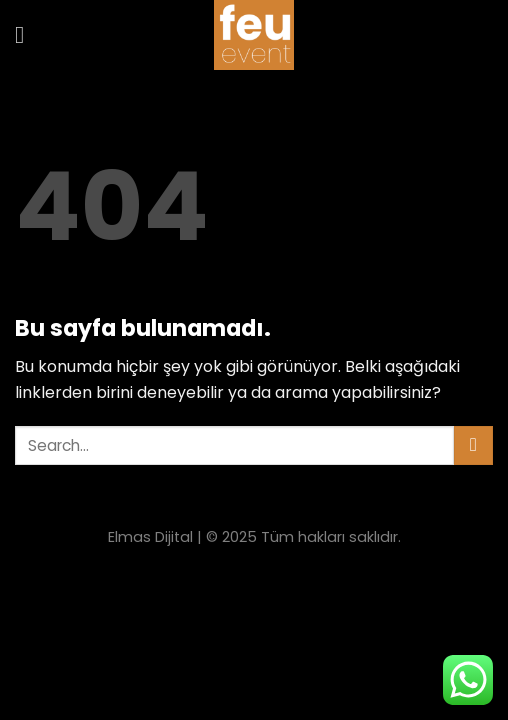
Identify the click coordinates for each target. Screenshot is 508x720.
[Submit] (473, 445)
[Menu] (27, 34)
